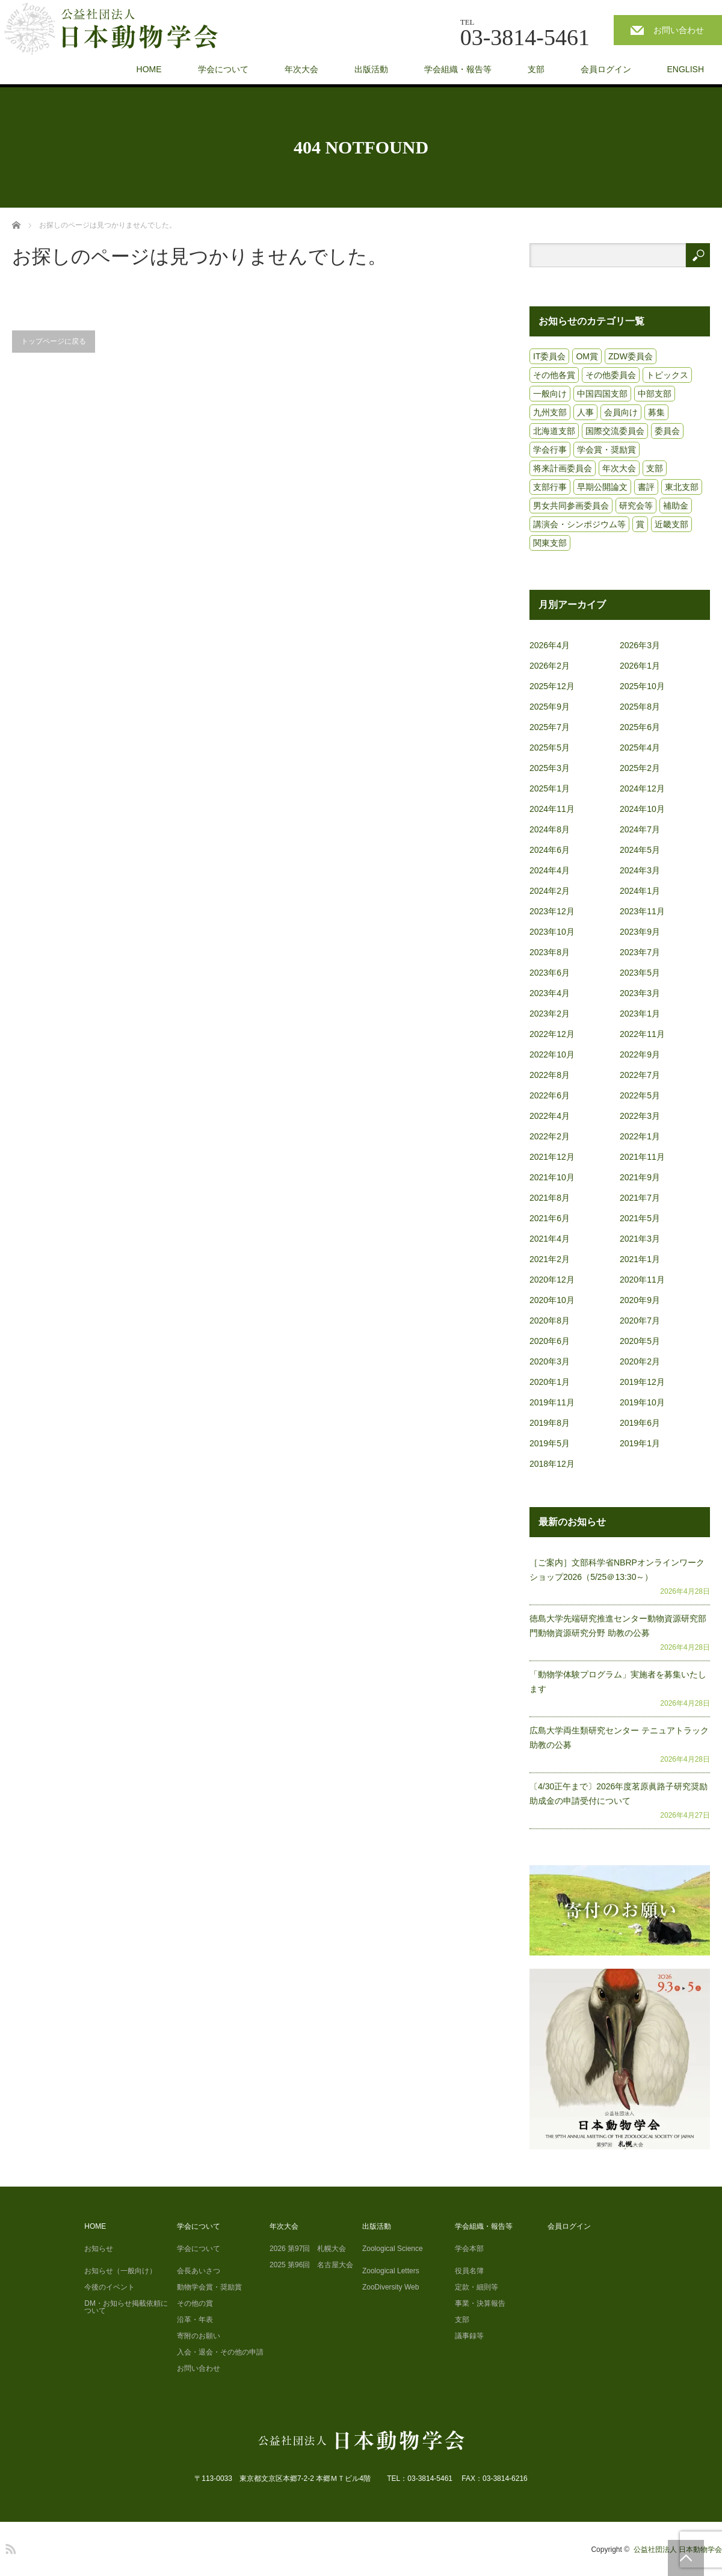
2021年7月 (640, 1198)
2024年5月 (640, 850)
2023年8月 (549, 952)
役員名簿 (469, 2270)
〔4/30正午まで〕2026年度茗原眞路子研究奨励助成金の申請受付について (618, 1794)
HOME (149, 69)
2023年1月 (640, 1013)
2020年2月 (640, 1361)
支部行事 (550, 487)
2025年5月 (549, 747)
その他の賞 (195, 2303)
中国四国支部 (602, 393)
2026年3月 (640, 645)
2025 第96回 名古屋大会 (311, 2264)
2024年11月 (552, 809)
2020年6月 (549, 1341)
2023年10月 (552, 932)
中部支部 (654, 393)
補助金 (675, 505)
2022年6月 (549, 1095)
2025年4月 (640, 747)
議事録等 (469, 2335)
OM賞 (587, 356)
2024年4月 (549, 870)
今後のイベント (109, 2287)
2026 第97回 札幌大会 (308, 2248)
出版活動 (371, 69)
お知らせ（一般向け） (120, 2270)
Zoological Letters (390, 2270)
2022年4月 (549, 1116)
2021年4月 (549, 1238)
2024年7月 (640, 829)
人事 (585, 412)
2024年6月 (549, 850)
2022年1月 (640, 1136)
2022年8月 (549, 1075)
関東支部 (550, 543)
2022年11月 (642, 1034)
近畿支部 (671, 524)
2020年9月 (640, 1300)
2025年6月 (640, 727)
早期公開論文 (602, 487)
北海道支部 (554, 431)
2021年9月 (640, 1177)
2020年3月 (549, 1361)
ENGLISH (685, 69)
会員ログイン (606, 69)
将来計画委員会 (562, 468)
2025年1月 (549, 788)
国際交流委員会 (614, 431)
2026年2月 (549, 665)
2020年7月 (640, 1320)
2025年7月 (549, 727)
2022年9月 (640, 1054)
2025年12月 (552, 686)
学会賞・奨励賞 (606, 449)
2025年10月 (642, 686)
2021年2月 (549, 1259)
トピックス (667, 375)
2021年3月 (640, 1238)
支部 (536, 69)
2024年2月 (549, 891)
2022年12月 (552, 1034)
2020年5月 (640, 1341)
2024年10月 (642, 809)
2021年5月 (640, 1218)
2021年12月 (552, 1157)
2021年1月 (640, 1259)
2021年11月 (642, 1157)
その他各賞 (554, 375)
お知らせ (98, 2248)
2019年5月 (549, 1443)
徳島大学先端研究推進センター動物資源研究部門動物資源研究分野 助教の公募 (617, 1626)
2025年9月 (549, 706)
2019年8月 (549, 1423)
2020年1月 (549, 1382)
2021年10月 (552, 1177)
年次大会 (301, 69)
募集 (656, 412)
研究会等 (636, 505)
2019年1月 (640, 1443)
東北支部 (682, 487)
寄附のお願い (198, 2335)
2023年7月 (640, 952)
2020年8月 (549, 1320)
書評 (646, 487)
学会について (223, 69)
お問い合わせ (678, 30)
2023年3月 (640, 993)
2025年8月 (640, 706)
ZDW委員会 (630, 356)
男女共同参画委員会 (571, 505)
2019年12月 (642, 1382)
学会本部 (469, 2248)
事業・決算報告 (480, 2303)
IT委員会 (549, 356)
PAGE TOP (686, 2558)
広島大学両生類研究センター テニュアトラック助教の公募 (619, 1738)
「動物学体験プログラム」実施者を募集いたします (617, 1682)
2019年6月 (640, 1423)
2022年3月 (640, 1116)
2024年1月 (640, 891)
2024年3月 (640, 870)
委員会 (667, 431)
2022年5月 (640, 1095)
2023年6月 (549, 972)
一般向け (550, 393)
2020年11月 (642, 1279)
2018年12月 (552, 1464)
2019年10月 (642, 1402)
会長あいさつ (198, 2270)
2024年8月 (549, 829)
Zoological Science (392, 2248)
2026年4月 (549, 645)
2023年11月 (642, 911)
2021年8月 (549, 1198)
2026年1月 (640, 665)
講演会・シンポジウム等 (579, 524)
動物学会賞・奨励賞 (209, 2287)
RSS (9, 2547)
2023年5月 (640, 972)
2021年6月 (549, 1218)
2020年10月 (552, 1300)
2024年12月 (642, 788)
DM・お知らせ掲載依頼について (126, 2307)
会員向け (621, 412)
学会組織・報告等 (458, 69)
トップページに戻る (53, 341)
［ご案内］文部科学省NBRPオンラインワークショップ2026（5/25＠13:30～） (617, 1570)
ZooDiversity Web (390, 2287)
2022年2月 (549, 1136)
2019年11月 (552, 1402)
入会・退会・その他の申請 (220, 2352)
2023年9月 (640, 932)
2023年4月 (549, 993)
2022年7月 (640, 1075)
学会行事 (550, 449)
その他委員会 (610, 375)
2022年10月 (552, 1054)
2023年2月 (549, 1013)
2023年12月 (552, 911)
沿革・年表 (195, 2319)
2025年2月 (640, 768)
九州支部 (550, 412)
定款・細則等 (476, 2287)
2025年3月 (549, 768)
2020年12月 (552, 1279)
